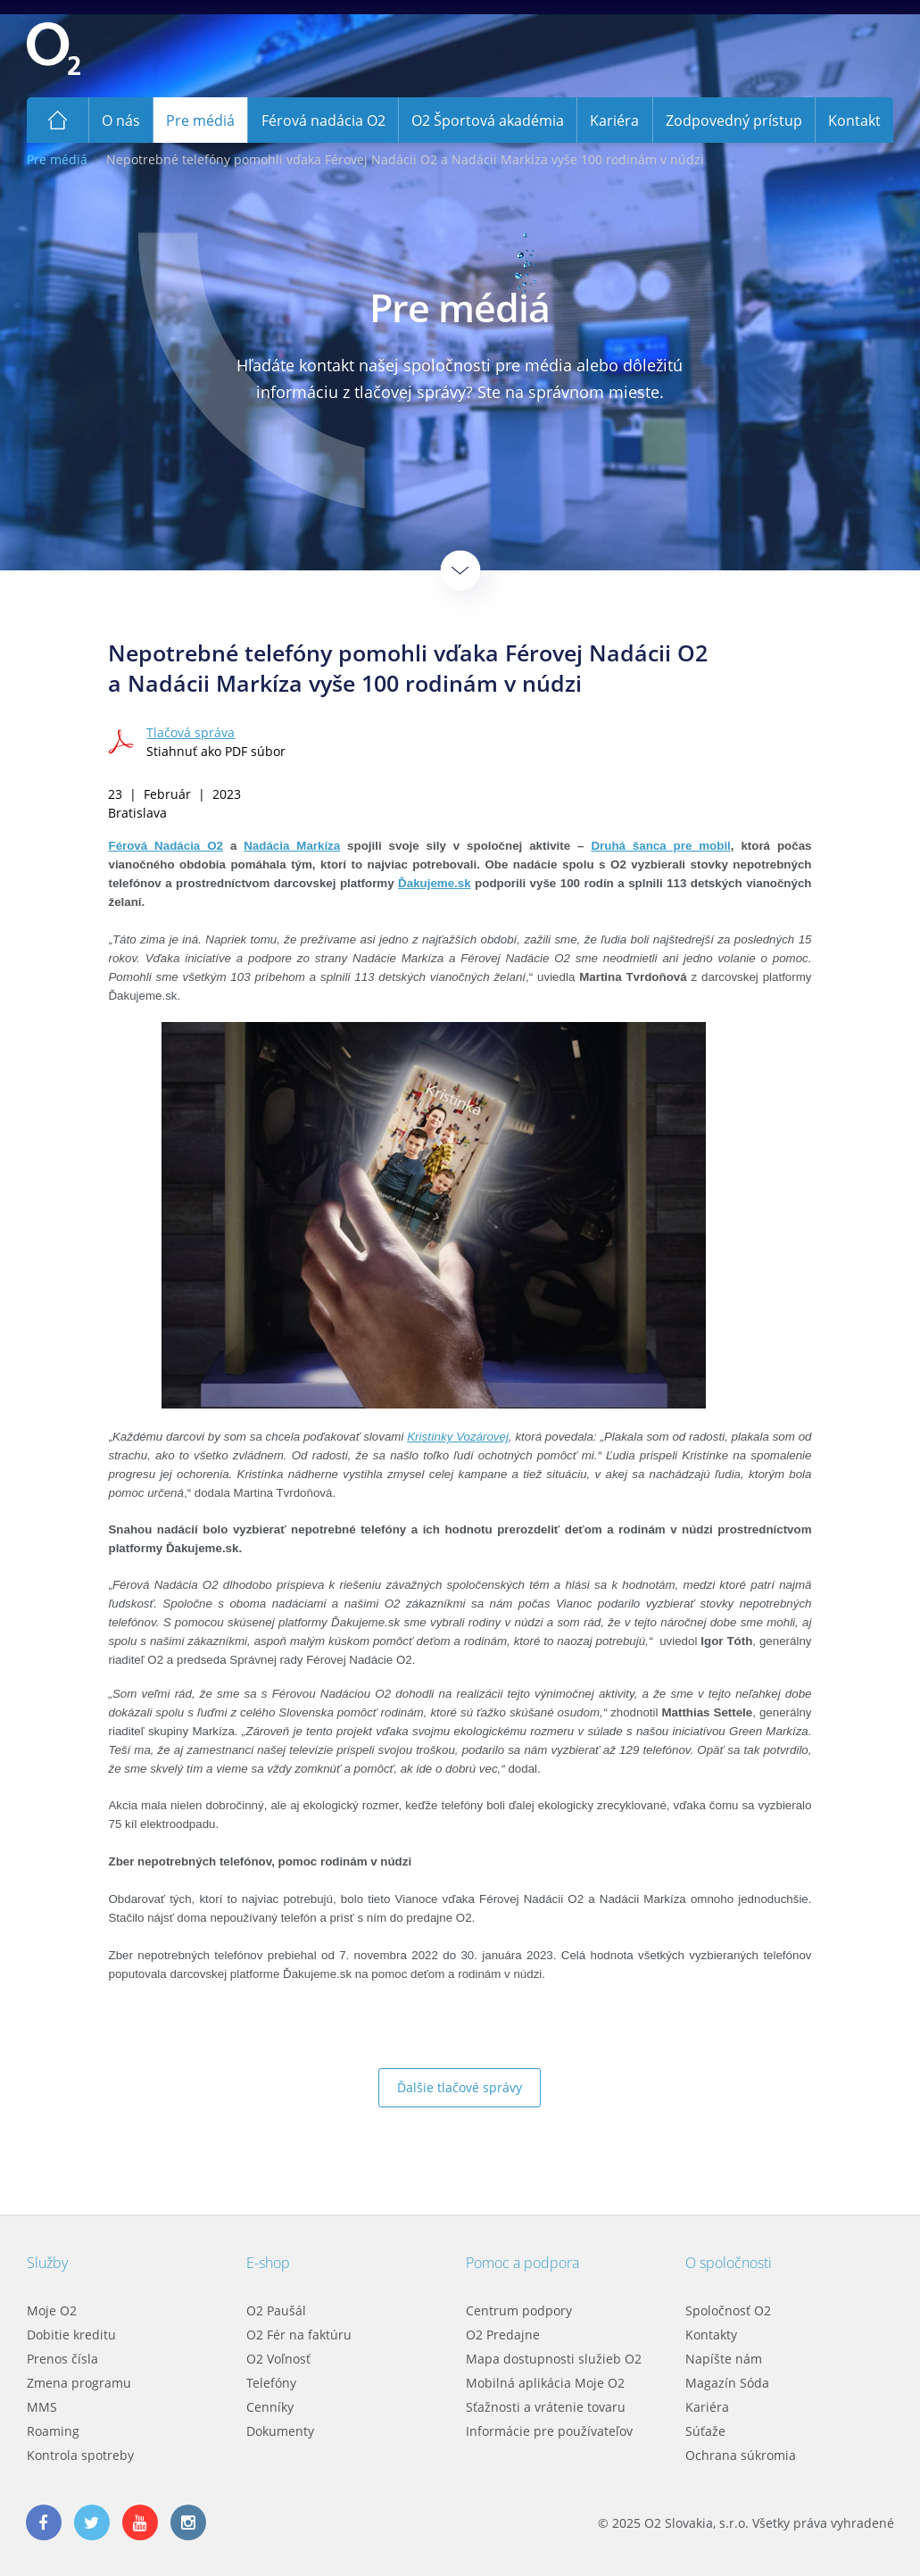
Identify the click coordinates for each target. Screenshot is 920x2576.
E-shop (268, 2263)
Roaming (53, 2430)
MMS (42, 2406)
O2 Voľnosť (278, 2358)
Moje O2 (52, 2310)
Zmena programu (79, 2382)
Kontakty (711, 2334)
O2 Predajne (503, 2334)
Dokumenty (280, 2430)
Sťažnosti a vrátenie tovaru (546, 2406)
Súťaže (705, 2430)
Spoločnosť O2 (728, 2310)
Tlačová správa (190, 732)
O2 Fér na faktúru (299, 2334)
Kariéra (707, 2406)
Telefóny (271, 2382)
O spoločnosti (728, 2263)
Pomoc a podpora (522, 2263)
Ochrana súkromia (740, 2455)
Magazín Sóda (727, 2382)
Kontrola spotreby (80, 2455)
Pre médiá (57, 159)
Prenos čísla (62, 2358)
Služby (47, 2263)
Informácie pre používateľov (549, 2430)
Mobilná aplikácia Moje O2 (545, 2382)
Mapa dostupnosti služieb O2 (554, 2358)
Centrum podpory (519, 2310)
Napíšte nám (723, 2358)
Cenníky (270, 2406)
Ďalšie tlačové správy (459, 2087)
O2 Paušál (276, 2310)
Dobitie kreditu (71, 2334)
